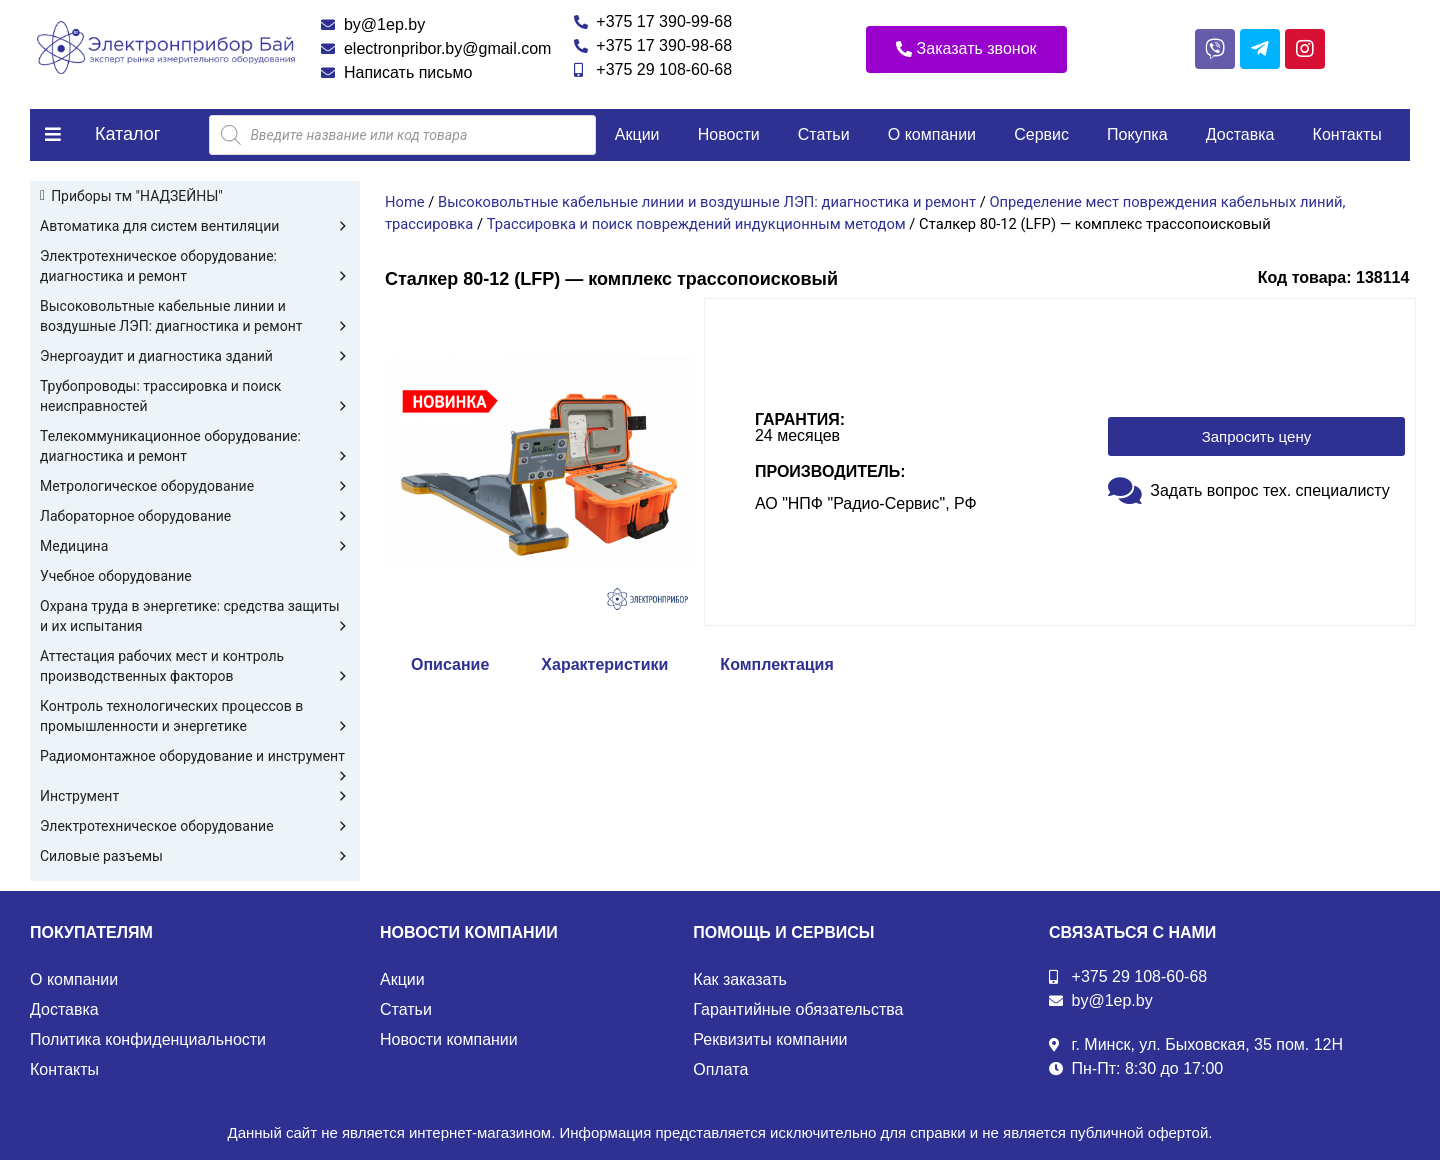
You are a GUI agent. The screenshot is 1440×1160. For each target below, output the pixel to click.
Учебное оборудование (116, 576)
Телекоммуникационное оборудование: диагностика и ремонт (195, 447)
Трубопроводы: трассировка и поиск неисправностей (195, 397)
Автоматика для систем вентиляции (195, 226)
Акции (637, 134)
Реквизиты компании (770, 1039)
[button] (966, 49)
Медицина (195, 546)
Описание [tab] (450, 664)
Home (405, 202)
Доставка (1240, 134)
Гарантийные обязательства (798, 1009)
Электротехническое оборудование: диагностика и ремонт (195, 267)
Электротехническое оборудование (195, 826)
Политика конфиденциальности (148, 1039)
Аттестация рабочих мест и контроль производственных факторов (195, 667)
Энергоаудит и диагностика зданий (195, 356)
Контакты (1347, 134)
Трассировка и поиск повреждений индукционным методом (696, 224)
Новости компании (449, 1039)
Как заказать (740, 979)
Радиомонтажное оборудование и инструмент (195, 757)
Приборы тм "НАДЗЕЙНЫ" (137, 196)
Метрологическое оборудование (195, 486)
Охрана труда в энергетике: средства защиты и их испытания (195, 617)
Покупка (1137, 134)
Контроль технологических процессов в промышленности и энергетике (195, 717)
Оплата (720, 1069)
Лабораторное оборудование (195, 516)
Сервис (1041, 134)
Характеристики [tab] (604, 664)
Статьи (824, 134)
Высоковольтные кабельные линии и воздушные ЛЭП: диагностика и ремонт (195, 317)
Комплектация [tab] (776, 664)
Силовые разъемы (195, 856)
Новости (729, 134)
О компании (932, 134)
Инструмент (195, 796)
